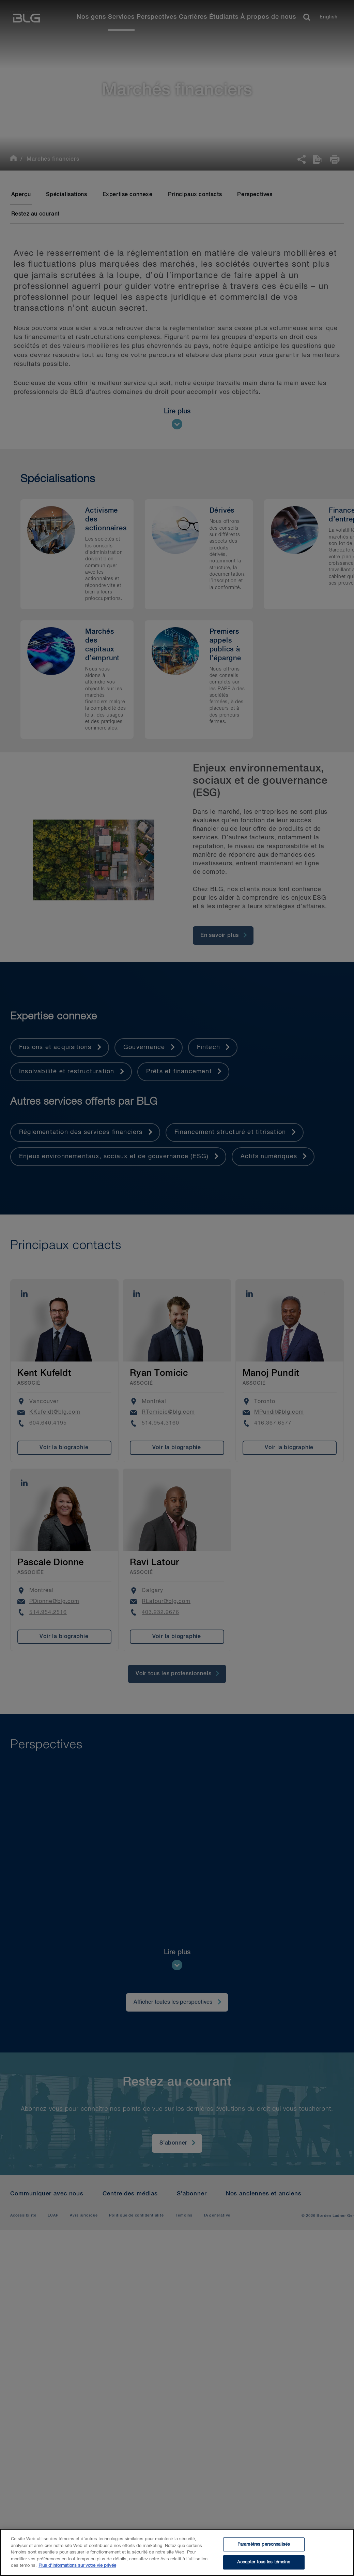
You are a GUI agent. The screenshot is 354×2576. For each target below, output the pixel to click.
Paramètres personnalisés (263, 2544)
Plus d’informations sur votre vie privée (77, 2565)
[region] (177, 2552)
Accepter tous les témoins (263, 2562)
